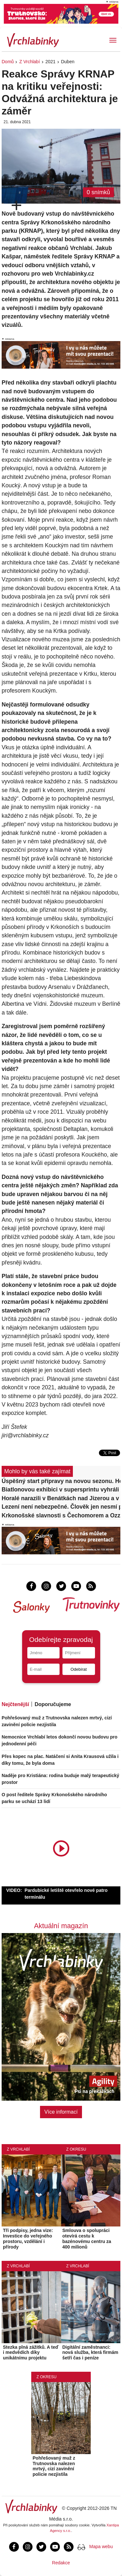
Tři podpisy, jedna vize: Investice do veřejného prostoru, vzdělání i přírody (28, 2238)
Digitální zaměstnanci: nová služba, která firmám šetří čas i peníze (90, 2353)
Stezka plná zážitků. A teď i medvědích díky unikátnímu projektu (31, 2353)
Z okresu (76, 2149)
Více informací (60, 2112)
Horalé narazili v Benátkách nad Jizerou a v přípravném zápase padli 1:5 (61, 1498)
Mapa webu (101, 2546)
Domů (8, 61)
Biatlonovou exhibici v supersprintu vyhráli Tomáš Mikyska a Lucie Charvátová (61, 1489)
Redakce (61, 2562)
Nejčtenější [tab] (15, 1704)
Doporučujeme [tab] (52, 1704)
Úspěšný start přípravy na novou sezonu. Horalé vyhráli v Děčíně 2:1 (61, 1481)
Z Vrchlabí (29, 61)
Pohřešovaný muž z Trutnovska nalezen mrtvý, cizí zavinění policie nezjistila (54, 2466)
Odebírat (79, 1669)
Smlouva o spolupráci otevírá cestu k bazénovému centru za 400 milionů (86, 2238)
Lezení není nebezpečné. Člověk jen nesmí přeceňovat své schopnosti (61, 1506)
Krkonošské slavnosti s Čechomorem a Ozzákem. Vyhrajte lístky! (61, 1515)
